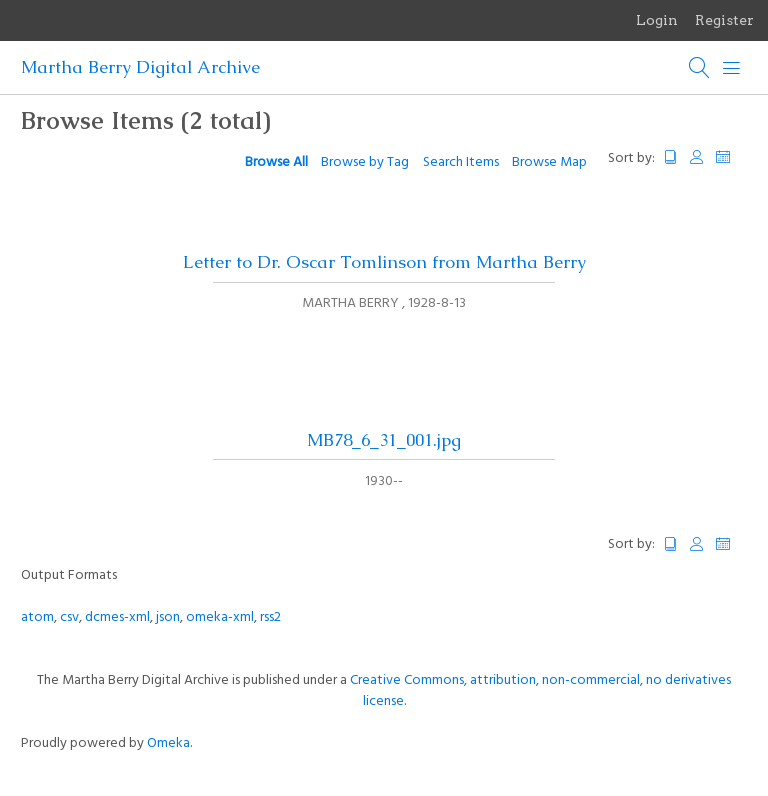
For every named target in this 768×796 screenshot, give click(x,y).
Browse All (276, 162)
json (168, 617)
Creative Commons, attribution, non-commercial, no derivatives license (540, 691)
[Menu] (732, 68)
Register (724, 20)
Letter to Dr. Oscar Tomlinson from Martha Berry (384, 262)
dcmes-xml (117, 617)
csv (69, 617)
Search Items (461, 162)
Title (671, 157)
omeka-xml (220, 617)
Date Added (732, 157)
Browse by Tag (365, 162)
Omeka (168, 743)
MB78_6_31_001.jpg (384, 440)
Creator (697, 157)
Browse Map (549, 162)
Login (657, 20)
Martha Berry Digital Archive (140, 67)
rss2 (270, 617)
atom (37, 617)
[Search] (700, 68)
